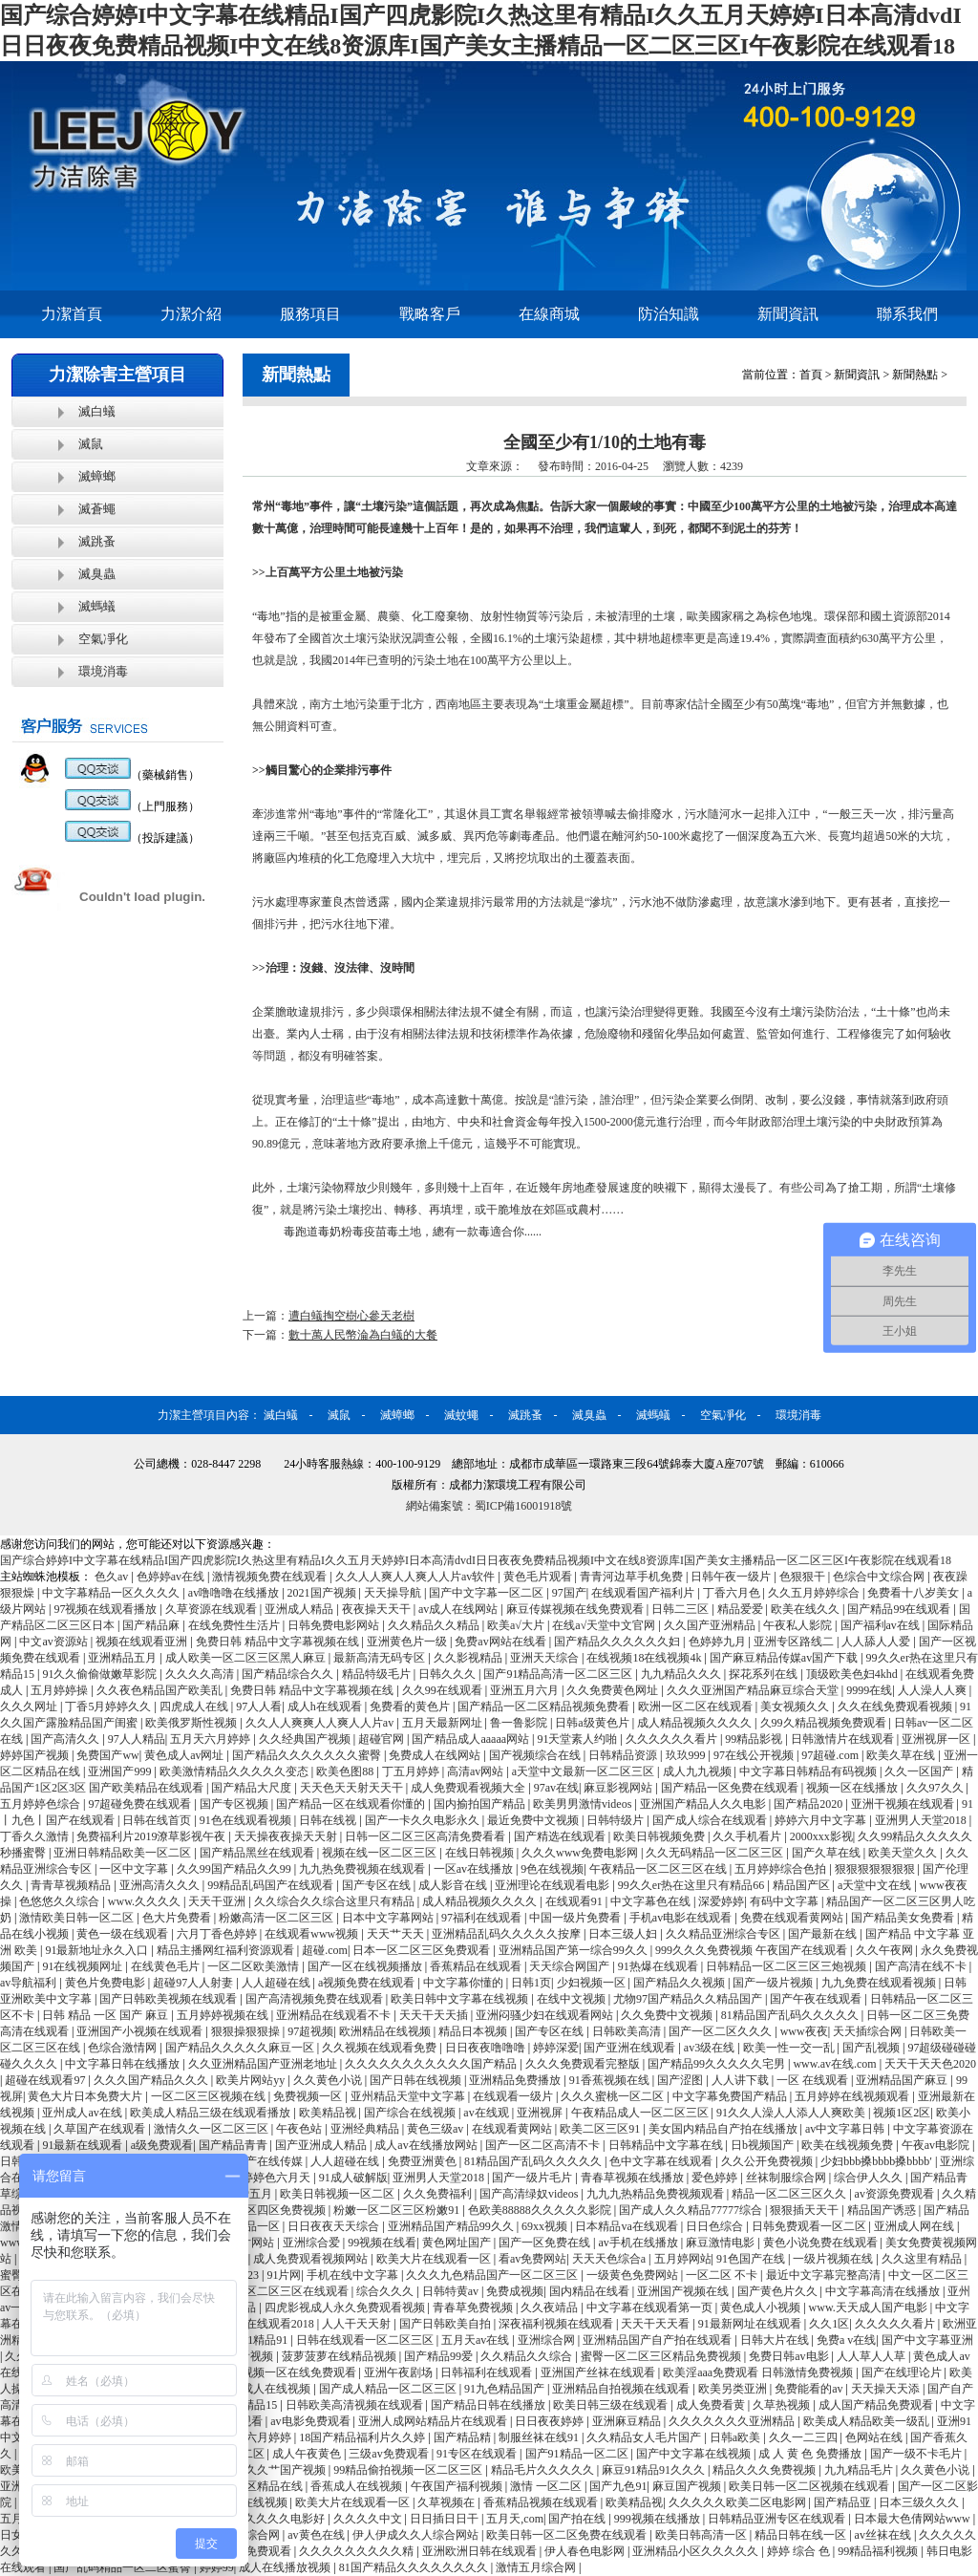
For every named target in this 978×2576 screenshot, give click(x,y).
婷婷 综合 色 (800, 2551)
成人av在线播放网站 (426, 2145)
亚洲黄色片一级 (408, 1641)
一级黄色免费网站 (633, 2275)
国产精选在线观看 (561, 1836)
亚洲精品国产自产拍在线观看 (658, 2340)
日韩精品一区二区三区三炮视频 (787, 1966)
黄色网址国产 (458, 2242)
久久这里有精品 (923, 2258)
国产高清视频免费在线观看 (315, 1999)
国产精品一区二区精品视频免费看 (544, 1706)
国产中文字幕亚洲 (927, 2340)
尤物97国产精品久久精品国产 (689, 1999)
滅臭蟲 (97, 574)
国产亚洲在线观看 (631, 2047)
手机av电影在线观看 (681, 1917)
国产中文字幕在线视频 (695, 2453)
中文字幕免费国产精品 (731, 2096)
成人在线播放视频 (286, 2567)
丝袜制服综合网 (787, 2177)
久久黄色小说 (329, 2080)
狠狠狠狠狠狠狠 (876, 1869)
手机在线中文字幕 (354, 2275)
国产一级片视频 (774, 1982)
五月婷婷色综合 (41, 1804)
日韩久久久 (448, 1674)
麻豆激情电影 (721, 2242)
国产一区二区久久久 (722, 2031)
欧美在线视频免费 (848, 2145)
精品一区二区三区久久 (790, 2193)
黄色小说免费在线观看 (822, 2242)
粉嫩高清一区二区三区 (277, 1917)
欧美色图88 (346, 1771)
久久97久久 (936, 1787)
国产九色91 (618, 2486)
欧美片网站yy (251, 2080)
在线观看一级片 (514, 2096)
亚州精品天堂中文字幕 (409, 2096)
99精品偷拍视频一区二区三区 (409, 2470)
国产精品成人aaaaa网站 (472, 1739)
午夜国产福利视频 (458, 2486)
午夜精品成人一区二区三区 (641, 2112)
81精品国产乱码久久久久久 (791, 2015)
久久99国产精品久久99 (235, 1869)
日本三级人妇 (624, 1934)
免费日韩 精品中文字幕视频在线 (279, 1641)
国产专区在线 (378, 1885)
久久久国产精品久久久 (152, 2080)
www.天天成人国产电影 (869, 2307)
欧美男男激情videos (583, 1804)
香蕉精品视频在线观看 (542, 2502)
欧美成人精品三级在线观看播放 (211, 2112)
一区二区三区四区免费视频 (258, 2210)
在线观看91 (575, 1901)
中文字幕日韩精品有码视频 (809, 1771)
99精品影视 (755, 1739)
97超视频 (310, 2031)
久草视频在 (447, 2502)
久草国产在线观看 (100, 2129)
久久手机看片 (748, 1836)
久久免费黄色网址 (613, 1690)
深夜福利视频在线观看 (557, 2323)
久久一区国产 (920, 1771)
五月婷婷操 (61, 1690)
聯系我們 (907, 314)
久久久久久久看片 (673, 1739)
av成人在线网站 (459, 1609)
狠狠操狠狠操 (247, 2031)
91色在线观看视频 (247, 1820)
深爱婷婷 (721, 1901)
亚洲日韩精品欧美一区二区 (123, 1852)
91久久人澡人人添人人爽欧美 (792, 2112)
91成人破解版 (353, 2177)
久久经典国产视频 (306, 1739)
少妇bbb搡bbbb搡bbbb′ (877, 2161)
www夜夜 (804, 2031)
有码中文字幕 (785, 1901)
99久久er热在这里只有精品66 (692, 1885)
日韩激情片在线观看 (844, 1739)
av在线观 (487, 2112)
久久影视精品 (469, 1657)
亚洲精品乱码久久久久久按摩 (508, 1934)
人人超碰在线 (277, 1982)
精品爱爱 (741, 1609)
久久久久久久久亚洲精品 (733, 2421)
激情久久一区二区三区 (212, 2129)
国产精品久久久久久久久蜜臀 (308, 1755)
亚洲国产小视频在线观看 (140, 2031)
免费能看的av (810, 2388)
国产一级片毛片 (533, 2177)
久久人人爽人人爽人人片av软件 (416, 1576)
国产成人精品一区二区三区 (389, 2388)
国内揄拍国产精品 (481, 1804)
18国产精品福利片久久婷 (363, 2437)
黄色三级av (436, 2129)
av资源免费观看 (896, 2193)
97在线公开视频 (755, 1755)
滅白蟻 (97, 411)
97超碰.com (831, 1755)
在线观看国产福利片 (644, 1592)
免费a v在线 (846, 2340)
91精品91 (266, 2340)
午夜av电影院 (937, 2145)
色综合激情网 (123, 2047)
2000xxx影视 (821, 1836)
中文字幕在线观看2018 (258, 2323)
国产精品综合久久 (289, 1674)
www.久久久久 (145, 1901)
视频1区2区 (901, 2112)
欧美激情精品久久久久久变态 (235, 1771)
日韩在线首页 (158, 1820)
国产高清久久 (66, 1739)
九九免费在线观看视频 (880, 1982)
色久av (113, 1576)
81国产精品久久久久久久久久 (415, 2567)
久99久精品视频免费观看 (824, 1722)
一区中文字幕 (135, 1869)
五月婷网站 (683, 2258)
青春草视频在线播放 (634, 2177)
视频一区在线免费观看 (300, 2372)
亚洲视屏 (541, 2112)
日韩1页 (531, 1982)
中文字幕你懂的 (464, 1982)
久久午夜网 (886, 1950)
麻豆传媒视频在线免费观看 (576, 1609)
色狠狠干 (803, 1576)
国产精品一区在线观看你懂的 (352, 1804)
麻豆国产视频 (688, 2486)
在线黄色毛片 (166, 1966)
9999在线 (869, 1690)
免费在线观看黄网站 (793, 1917)
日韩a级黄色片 (593, 1722)
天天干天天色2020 (930, 2064)
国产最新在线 (824, 1934)
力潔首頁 (71, 314)
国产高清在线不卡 (922, 1966)
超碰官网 (382, 1739)
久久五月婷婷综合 (815, 1592)
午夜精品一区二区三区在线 (659, 1869)
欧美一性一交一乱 (790, 2047)
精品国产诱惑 (883, 2210)
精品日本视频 (474, 2031)
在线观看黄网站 (513, 2129)
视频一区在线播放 (853, 1787)
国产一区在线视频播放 (366, 1966)
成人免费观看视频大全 (469, 1787)
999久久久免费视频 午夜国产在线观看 (752, 1950)
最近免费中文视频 (534, 1820)
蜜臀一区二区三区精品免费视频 (662, 2356)
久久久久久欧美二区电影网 (739, 2502)
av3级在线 (710, 2047)
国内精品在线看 (590, 2291)
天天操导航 (394, 1592)
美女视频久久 (796, 1706)
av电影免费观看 (311, 2421)
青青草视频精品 (72, 1885)
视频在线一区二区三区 (380, 1852)
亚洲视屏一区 (937, 1739)
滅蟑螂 (97, 476)
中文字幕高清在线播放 (884, 2291)
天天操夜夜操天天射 (287, 1836)
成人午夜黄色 (308, 2453)
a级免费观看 (162, 2145)
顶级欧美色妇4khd (853, 1674)
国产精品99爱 (440, 2356)
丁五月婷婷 (412, 1771)
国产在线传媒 (270, 2161)
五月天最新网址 (443, 1722)
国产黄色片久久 (778, 2291)
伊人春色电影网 (585, 2551)
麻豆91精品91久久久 (655, 2470)
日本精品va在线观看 (627, 2226)
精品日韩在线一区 (802, 2535)
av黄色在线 (317, 2535)
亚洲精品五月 (123, 1657)
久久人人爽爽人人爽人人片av (320, 1722)
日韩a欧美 (736, 2437)
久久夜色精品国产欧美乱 (160, 1690)
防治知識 (668, 314)
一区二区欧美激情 (254, 1966)
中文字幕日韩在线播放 (123, 2064)
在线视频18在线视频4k (645, 1657)
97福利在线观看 (482, 1917)
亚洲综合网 (548, 2340)
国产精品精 (464, 2437)
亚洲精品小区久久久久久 (696, 2551)
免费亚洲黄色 (423, 2161)
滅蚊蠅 (461, 1415)
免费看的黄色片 (411, 1706)
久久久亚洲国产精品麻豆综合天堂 (754, 1690)
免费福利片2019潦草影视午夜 (152, 1836)
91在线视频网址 (83, 1966)
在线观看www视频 (313, 1934)
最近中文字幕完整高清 (824, 2275)
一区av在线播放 (475, 1869)
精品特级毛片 (378, 1674)
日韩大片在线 (776, 2340)
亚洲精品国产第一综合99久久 (574, 1950)
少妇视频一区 (592, 1982)
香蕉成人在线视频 (357, 2486)
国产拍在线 (578, 2518)
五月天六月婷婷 (211, 1739)
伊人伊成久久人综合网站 (416, 2535)
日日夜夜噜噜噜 (486, 2047)
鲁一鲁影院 (520, 1722)
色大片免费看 (178, 1917)
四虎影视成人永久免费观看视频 (346, 2307)
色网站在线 (875, 2437)
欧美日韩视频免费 (660, 1836)
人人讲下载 (742, 2080)
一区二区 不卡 (723, 2275)
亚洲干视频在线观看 (904, 1804)
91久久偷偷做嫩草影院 (100, 1674)
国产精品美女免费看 (904, 1917)
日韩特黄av (451, 2291)
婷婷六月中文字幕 (822, 1820)
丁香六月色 (733, 1592)
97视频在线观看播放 (106, 1609)
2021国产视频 (323, 1592)
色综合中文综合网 (880, 1576)
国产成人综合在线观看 (711, 1820)
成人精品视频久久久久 (696, 1722)
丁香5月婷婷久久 (109, 1706)
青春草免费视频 (474, 2307)
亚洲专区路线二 (795, 1641)
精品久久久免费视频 (765, 2470)
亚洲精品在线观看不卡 (334, 2015)
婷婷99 (217, 2567)
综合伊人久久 (869, 2177)
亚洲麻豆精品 (628, 2421)
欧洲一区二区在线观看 (696, 1706)
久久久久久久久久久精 (357, 2551)
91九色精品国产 (505, 2388)
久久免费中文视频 (668, 2015)
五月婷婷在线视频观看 (853, 2096)
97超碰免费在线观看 (141, 1804)
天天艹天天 (397, 1934)
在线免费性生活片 (235, 1625)
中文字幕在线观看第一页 (650, 2307)
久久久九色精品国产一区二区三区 (493, 2275)
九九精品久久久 (682, 1674)
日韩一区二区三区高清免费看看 (426, 1836)
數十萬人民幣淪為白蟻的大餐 (362, 1335)
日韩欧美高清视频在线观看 (356, 2405)
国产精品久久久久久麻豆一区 (241, 2047)
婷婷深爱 (556, 2047)
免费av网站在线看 (501, 1641)
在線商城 (549, 314)
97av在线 (556, 1787)
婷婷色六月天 (277, 2177)
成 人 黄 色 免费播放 (811, 2453)
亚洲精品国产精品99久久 (452, 2226)
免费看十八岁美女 (914, 1592)
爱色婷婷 (715, 2177)
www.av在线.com (836, 2064)
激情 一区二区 (547, 2486)
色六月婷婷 (264, 2437)
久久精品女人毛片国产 (645, 2437)
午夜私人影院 (799, 1625)
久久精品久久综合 (527, 2356)
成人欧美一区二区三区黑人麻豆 (247, 1657)
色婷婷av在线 (172, 1576)
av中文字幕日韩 (846, 2129)
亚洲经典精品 (366, 2129)
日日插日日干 (445, 2518)
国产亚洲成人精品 (322, 2145)
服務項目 (310, 314)
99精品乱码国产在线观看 (271, 1885)
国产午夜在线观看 (817, 1999)
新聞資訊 (788, 314)
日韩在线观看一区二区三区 (366, 2340)
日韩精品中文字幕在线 (667, 2145)
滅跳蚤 (97, 541)
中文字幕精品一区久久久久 (112, 1592)
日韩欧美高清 (628, 2031)
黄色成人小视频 (761, 2307)
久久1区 (829, 2323)
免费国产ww (107, 1755)
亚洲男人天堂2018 (922, 1820)
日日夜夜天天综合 (334, 2226)
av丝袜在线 (884, 2535)
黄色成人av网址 (185, 1755)
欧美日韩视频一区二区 (338, 2193)
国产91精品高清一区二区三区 (559, 1674)
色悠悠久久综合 (60, 1901)
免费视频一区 (309, 2096)
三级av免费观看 (390, 2453)
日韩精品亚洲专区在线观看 (778, 2518)
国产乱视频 (872, 2047)
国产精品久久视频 (680, 1982)
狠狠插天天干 (805, 2210)
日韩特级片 (616, 1820)
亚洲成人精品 (300, 1609)
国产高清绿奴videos (530, 2193)
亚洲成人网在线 (915, 2226)
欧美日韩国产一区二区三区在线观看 (258, 2291)
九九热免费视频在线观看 (363, 1869)
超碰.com (325, 1950)
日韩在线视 (329, 1820)
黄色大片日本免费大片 (86, 2096)
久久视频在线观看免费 (380, 2047)
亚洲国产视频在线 (684, 2291)
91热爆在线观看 (659, 1966)
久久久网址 (30, 1706)
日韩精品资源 (624, 1755)
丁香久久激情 (36, 1836)
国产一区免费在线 (546, 2242)
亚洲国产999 (121, 1771)
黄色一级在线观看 (123, 1934)
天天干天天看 (656, 2323)
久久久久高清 (201, 1674)
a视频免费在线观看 (367, 1982)
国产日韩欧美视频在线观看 (169, 1999)
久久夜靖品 (551, 2307)
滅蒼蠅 (97, 509)
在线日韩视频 (481, 1852)
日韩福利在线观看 (487, 2372)
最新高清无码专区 (380, 1657)
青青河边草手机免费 (633, 1576)
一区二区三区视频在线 (209, 2096)
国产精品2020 (809, 1804)
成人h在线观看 (326, 1706)
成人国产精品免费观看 (877, 2405)
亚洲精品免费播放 (516, 2080)
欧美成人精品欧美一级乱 (867, 2421)
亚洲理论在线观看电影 (553, 1885)
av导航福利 (29, 1982)
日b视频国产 (764, 2145)
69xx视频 (545, 2226)
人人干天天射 (357, 2323)
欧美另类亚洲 (734, 2388)
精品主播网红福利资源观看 (227, 1950)
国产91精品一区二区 (578, 2453)
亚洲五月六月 (526, 1690)
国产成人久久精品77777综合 (692, 2210)
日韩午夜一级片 (732, 1576)
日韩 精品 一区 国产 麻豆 (106, 2015)
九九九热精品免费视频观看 (656, 2193)
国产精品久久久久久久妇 (618, 1641)
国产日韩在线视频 (417, 2080)
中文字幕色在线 (651, 1901)
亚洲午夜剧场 (400, 2372)
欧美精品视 (329, 2112)
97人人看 (259, 1706)
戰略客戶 (429, 314)
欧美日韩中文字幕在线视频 (461, 1999)
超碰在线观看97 (46, 2080)
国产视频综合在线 (536, 1755)
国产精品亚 (844, 2502)
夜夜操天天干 (378, 1609)
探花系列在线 (764, 1674)
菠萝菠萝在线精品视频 (340, 2356)
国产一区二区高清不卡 (544, 2145)
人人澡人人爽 (933, 1690)
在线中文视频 (572, 1999)
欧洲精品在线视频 (386, 2031)
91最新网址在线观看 (751, 2323)
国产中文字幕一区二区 (487, 1592)
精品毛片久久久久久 (544, 2470)
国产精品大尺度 (252, 1787)
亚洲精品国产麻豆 (903, 2080)
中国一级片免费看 (576, 1917)
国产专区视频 (235, 1804)
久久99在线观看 (443, 1690)
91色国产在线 (752, 2258)
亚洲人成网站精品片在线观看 (434, 2421)
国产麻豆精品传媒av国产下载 (785, 1657)
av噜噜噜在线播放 (235, 1592)
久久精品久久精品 (435, 1625)
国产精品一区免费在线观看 (731, 1787)
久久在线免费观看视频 (896, 1706)
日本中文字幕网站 (389, 1917)
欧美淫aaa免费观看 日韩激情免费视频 (759, 2372)
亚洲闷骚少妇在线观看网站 (546, 2015)
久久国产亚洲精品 (711, 1625)
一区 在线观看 (813, 2080)
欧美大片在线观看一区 (435, 2258)
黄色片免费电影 (106, 1982)
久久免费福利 (439, 2193)
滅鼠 (90, 444)
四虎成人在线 (195, 1706)
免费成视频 (514, 2291)
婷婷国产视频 (36, 1755)
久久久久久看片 (896, 2323)
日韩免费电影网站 (334, 1625)
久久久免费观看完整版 (584, 2064)
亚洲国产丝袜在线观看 (599, 2372)
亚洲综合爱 (313, 2242)
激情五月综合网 (537, 2567)
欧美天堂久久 (904, 1852)
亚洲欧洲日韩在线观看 (481, 2551)
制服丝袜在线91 (540, 2437)
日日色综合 (716, 2226)
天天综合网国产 (570, 1966)
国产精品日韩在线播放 (489, 2405)
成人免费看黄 (712, 2405)
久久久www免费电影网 (581, 1852)
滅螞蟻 (97, 606)
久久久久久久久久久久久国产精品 (432, 2064)
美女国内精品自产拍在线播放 (724, 2129)
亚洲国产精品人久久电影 (704, 1804)
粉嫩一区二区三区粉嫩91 (397, 2210)
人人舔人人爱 (877, 1641)
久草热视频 (783, 2405)
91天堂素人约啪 (578, 1739)
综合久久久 (386, 2291)
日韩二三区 (681, 1609)
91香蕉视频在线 (610, 2080)
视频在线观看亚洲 (143, 1641)
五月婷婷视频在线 (224, 2015)
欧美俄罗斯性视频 (192, 1722)
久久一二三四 (804, 2437)
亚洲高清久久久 (160, 1885)
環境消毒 (103, 671)
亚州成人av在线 (83, 2112)
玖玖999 (687, 1755)
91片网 (283, 2275)
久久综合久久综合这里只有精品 (335, 1901)
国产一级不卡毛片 (917, 2453)
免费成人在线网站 (436, 1755)
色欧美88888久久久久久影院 (541, 2210)
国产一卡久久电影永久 (423, 1820)
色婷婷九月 (719, 1641)
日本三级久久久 (920, 2502)
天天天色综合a (610, 2258)
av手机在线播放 (639, 2242)
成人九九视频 (698, 1771)
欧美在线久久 (806, 1609)
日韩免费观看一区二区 (810, 2226)
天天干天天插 (435, 2015)
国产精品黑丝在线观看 (258, 1852)
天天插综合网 (868, 2031)
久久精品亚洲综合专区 (724, 1934)
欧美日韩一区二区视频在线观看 (810, 2486)
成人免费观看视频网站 (312, 2258)
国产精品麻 (152, 1625)
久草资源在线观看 (212, 1609)
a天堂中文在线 (876, 1885)
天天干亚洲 (218, 1901)
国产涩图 (681, 2080)
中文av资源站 (54, 1641)
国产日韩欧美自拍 (446, 2323)
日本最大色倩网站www (913, 2518)
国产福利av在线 (881, 1625)
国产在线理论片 (903, 2372)
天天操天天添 (887, 2388)
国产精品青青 (234, 2145)
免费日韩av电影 (790, 2356)
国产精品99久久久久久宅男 (718, 2064)
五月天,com (514, 2518)
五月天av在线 (476, 2340)
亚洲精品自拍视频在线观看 (622, 2388)
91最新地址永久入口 (98, 1950)
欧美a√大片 (517, 1625)
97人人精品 (136, 1739)
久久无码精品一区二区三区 (716, 1852)
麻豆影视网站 (619, 1787)
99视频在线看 (382, 2242)
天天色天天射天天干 (353, 1787)
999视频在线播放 (658, 2518)
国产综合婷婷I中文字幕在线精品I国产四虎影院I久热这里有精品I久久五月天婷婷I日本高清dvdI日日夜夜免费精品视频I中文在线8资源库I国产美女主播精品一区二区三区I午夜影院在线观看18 (475, 1560)
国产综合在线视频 (411, 2112)
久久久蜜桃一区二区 (614, 2096)
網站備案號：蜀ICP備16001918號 (489, 1506)
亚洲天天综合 (546, 1657)
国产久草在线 (827, 1852)
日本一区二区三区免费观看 (422, 1950)
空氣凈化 (103, 639)
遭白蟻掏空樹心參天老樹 (351, 1315)
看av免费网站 (532, 2258)
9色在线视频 (552, 1869)
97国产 (569, 1592)
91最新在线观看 (83, 2145)
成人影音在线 (454, 1885)
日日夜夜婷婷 (550, 2421)
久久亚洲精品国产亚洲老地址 (264, 2064)
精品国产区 (803, 1885)
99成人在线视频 (271, 2388)
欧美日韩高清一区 (702, 2535)
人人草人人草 (872, 2356)
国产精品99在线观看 (900, 1609)
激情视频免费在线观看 (271, 1576)
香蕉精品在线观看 (477, 1966)
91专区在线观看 (478, 2453)
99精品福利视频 (879, 2551)
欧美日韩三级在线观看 (611, 2405)
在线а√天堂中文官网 (605, 1625)
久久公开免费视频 (768, 2161)
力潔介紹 (191, 314)
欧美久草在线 (902, 1755)
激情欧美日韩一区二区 (78, 1917)
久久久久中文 (369, 2518)
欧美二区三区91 (601, 2129)
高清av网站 (476, 1771)
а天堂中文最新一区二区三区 (584, 1771)
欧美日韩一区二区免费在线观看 (567, 2535)
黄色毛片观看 (539, 1576)
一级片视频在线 (834, 2258)
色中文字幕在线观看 (662, 2161)
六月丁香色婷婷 (218, 1934)
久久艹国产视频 (287, 2470)
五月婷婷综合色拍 (781, 1869)
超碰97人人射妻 (194, 1982)
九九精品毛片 (860, 2470)
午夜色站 (300, 2129)
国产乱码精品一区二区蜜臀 (123, 2567)
